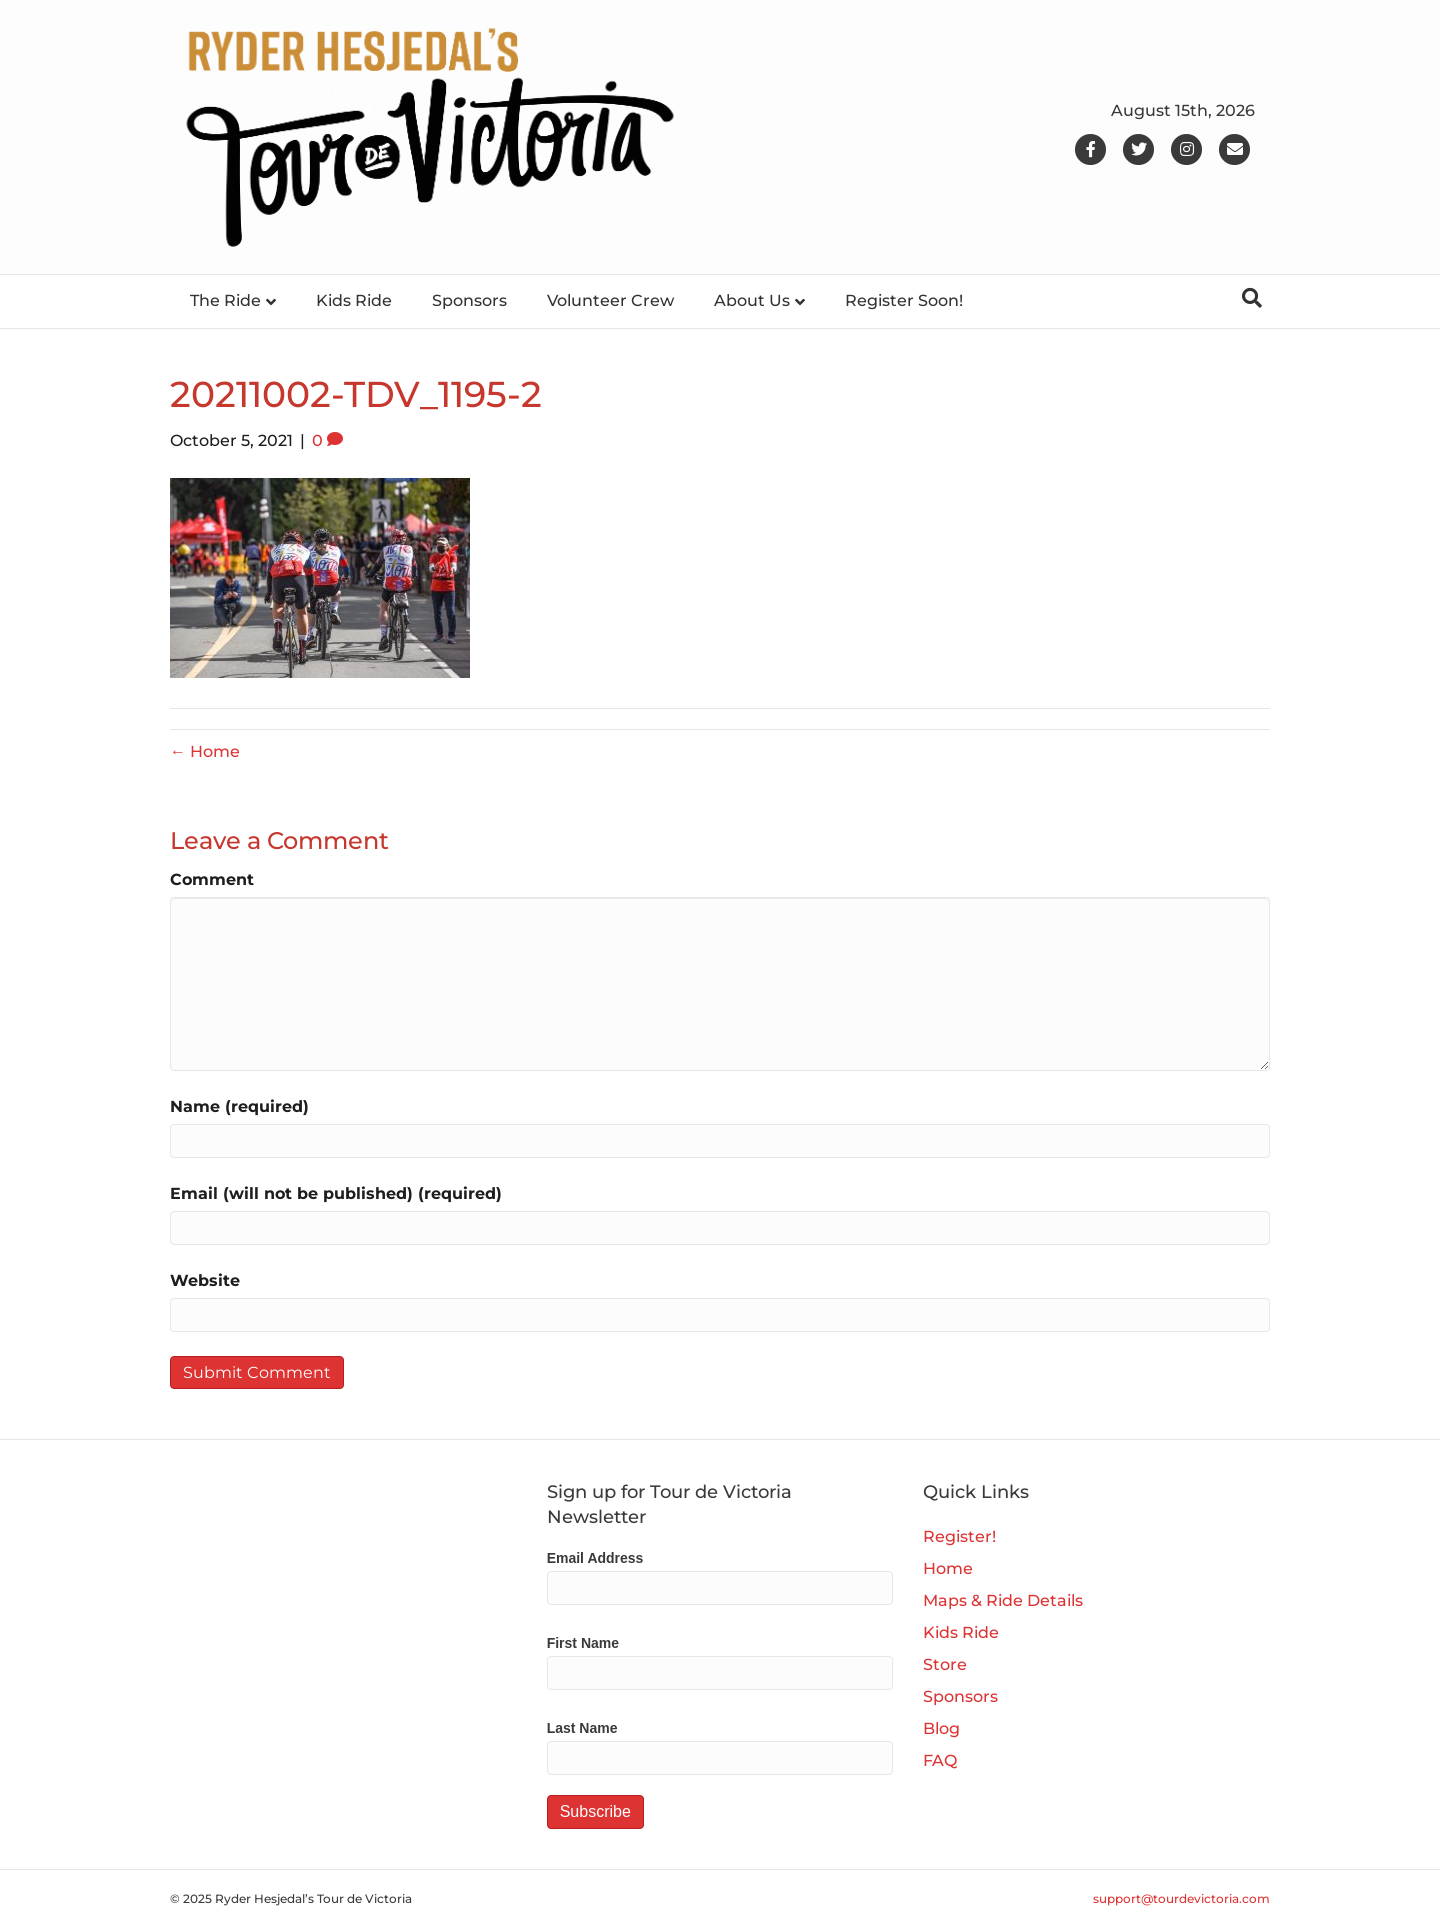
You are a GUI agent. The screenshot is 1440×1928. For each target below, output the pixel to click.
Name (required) (239, 1106)
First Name (583, 1643)
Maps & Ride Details (1003, 1600)
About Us (752, 300)
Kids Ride (354, 300)
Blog (941, 1728)
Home (948, 1568)
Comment (212, 879)
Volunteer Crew (610, 300)
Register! (959, 1536)
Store (945, 1664)
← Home (205, 751)
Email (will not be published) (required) (336, 1193)
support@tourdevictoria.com (1181, 1898)
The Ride (225, 300)
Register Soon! (904, 300)
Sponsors (469, 300)
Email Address (595, 1558)
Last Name (582, 1728)
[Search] (1252, 298)
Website (205, 1280)
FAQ (940, 1760)
